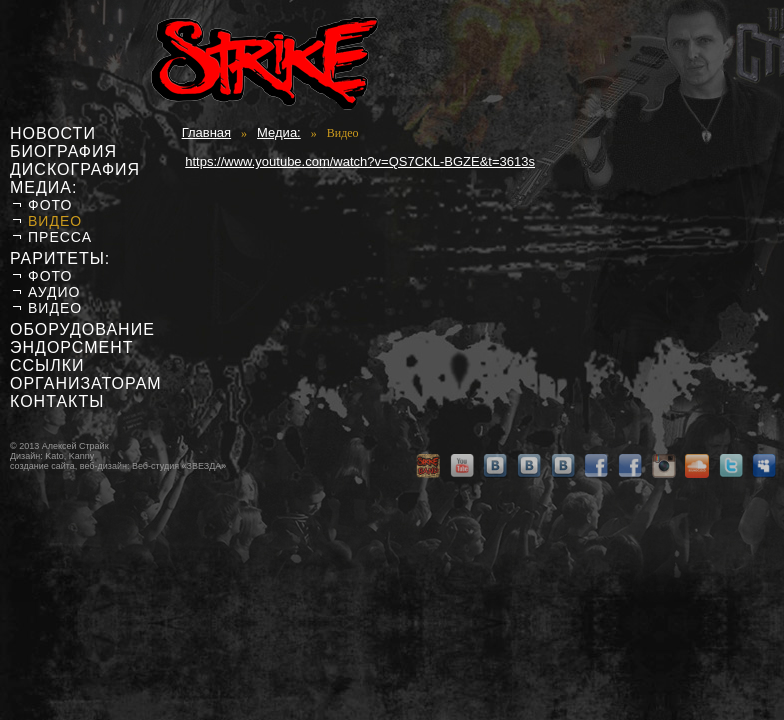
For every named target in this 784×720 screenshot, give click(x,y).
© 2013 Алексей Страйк (59, 446)
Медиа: (279, 132)
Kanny (82, 456)
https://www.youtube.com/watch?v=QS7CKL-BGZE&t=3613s (360, 161)
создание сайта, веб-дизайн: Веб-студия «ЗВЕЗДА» (118, 466)
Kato (54, 456)
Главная (206, 132)
